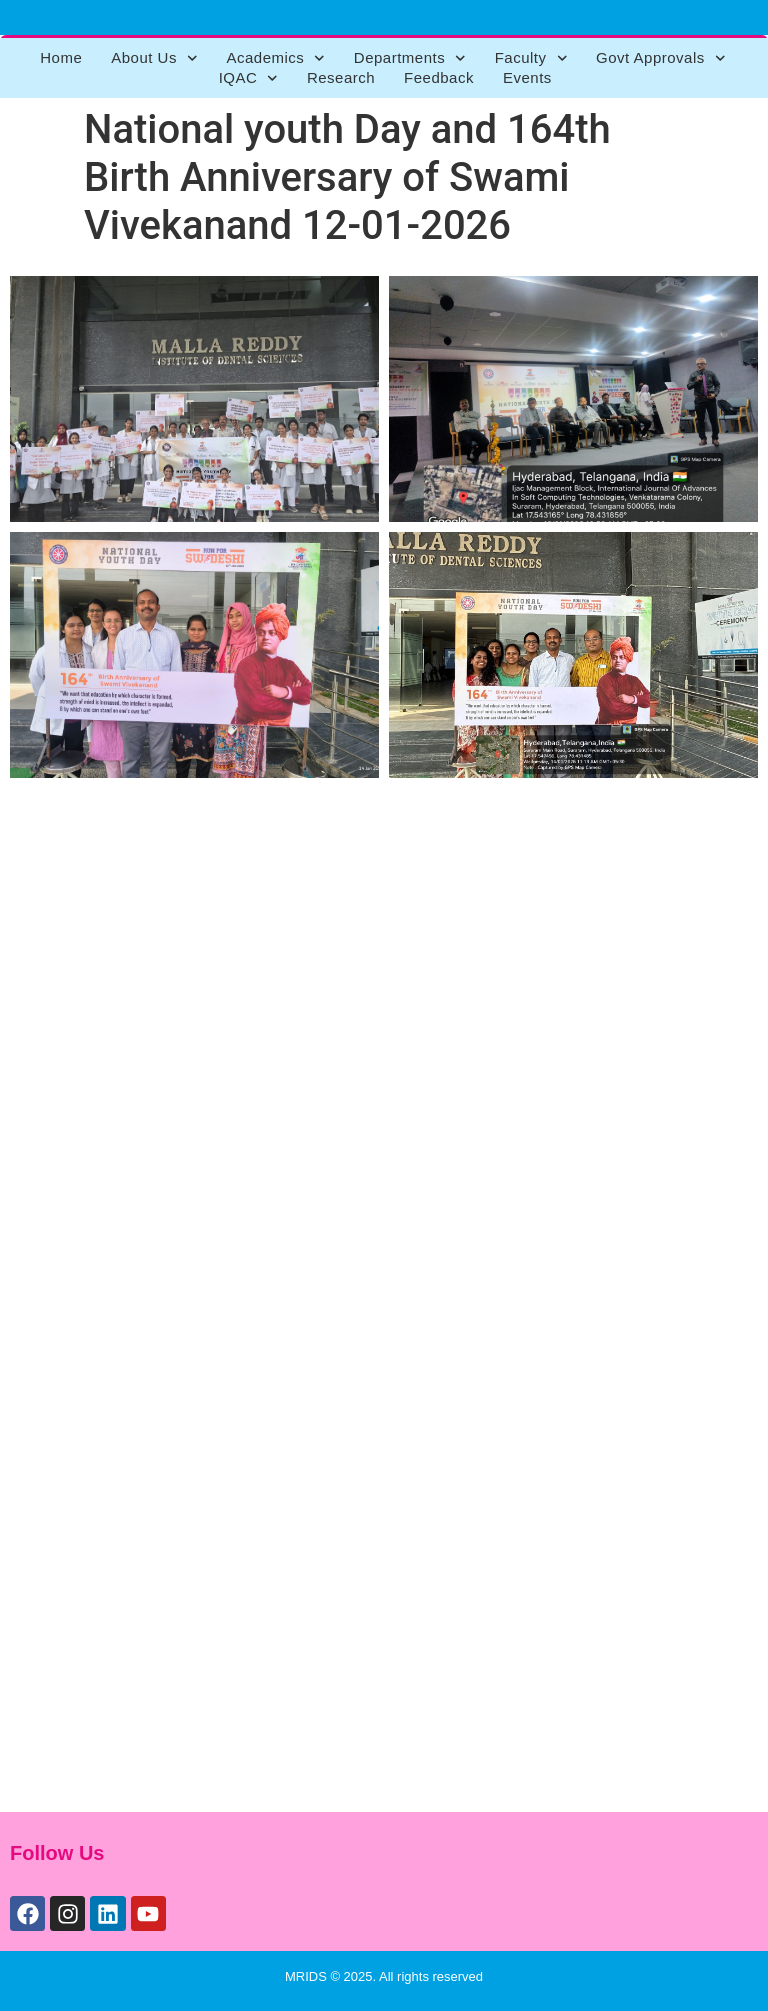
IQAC (248, 78)
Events (527, 77)
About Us (154, 58)
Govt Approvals (660, 58)
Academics (275, 58)
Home (61, 57)
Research (341, 77)
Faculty (531, 58)
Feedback (439, 77)
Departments (410, 58)
